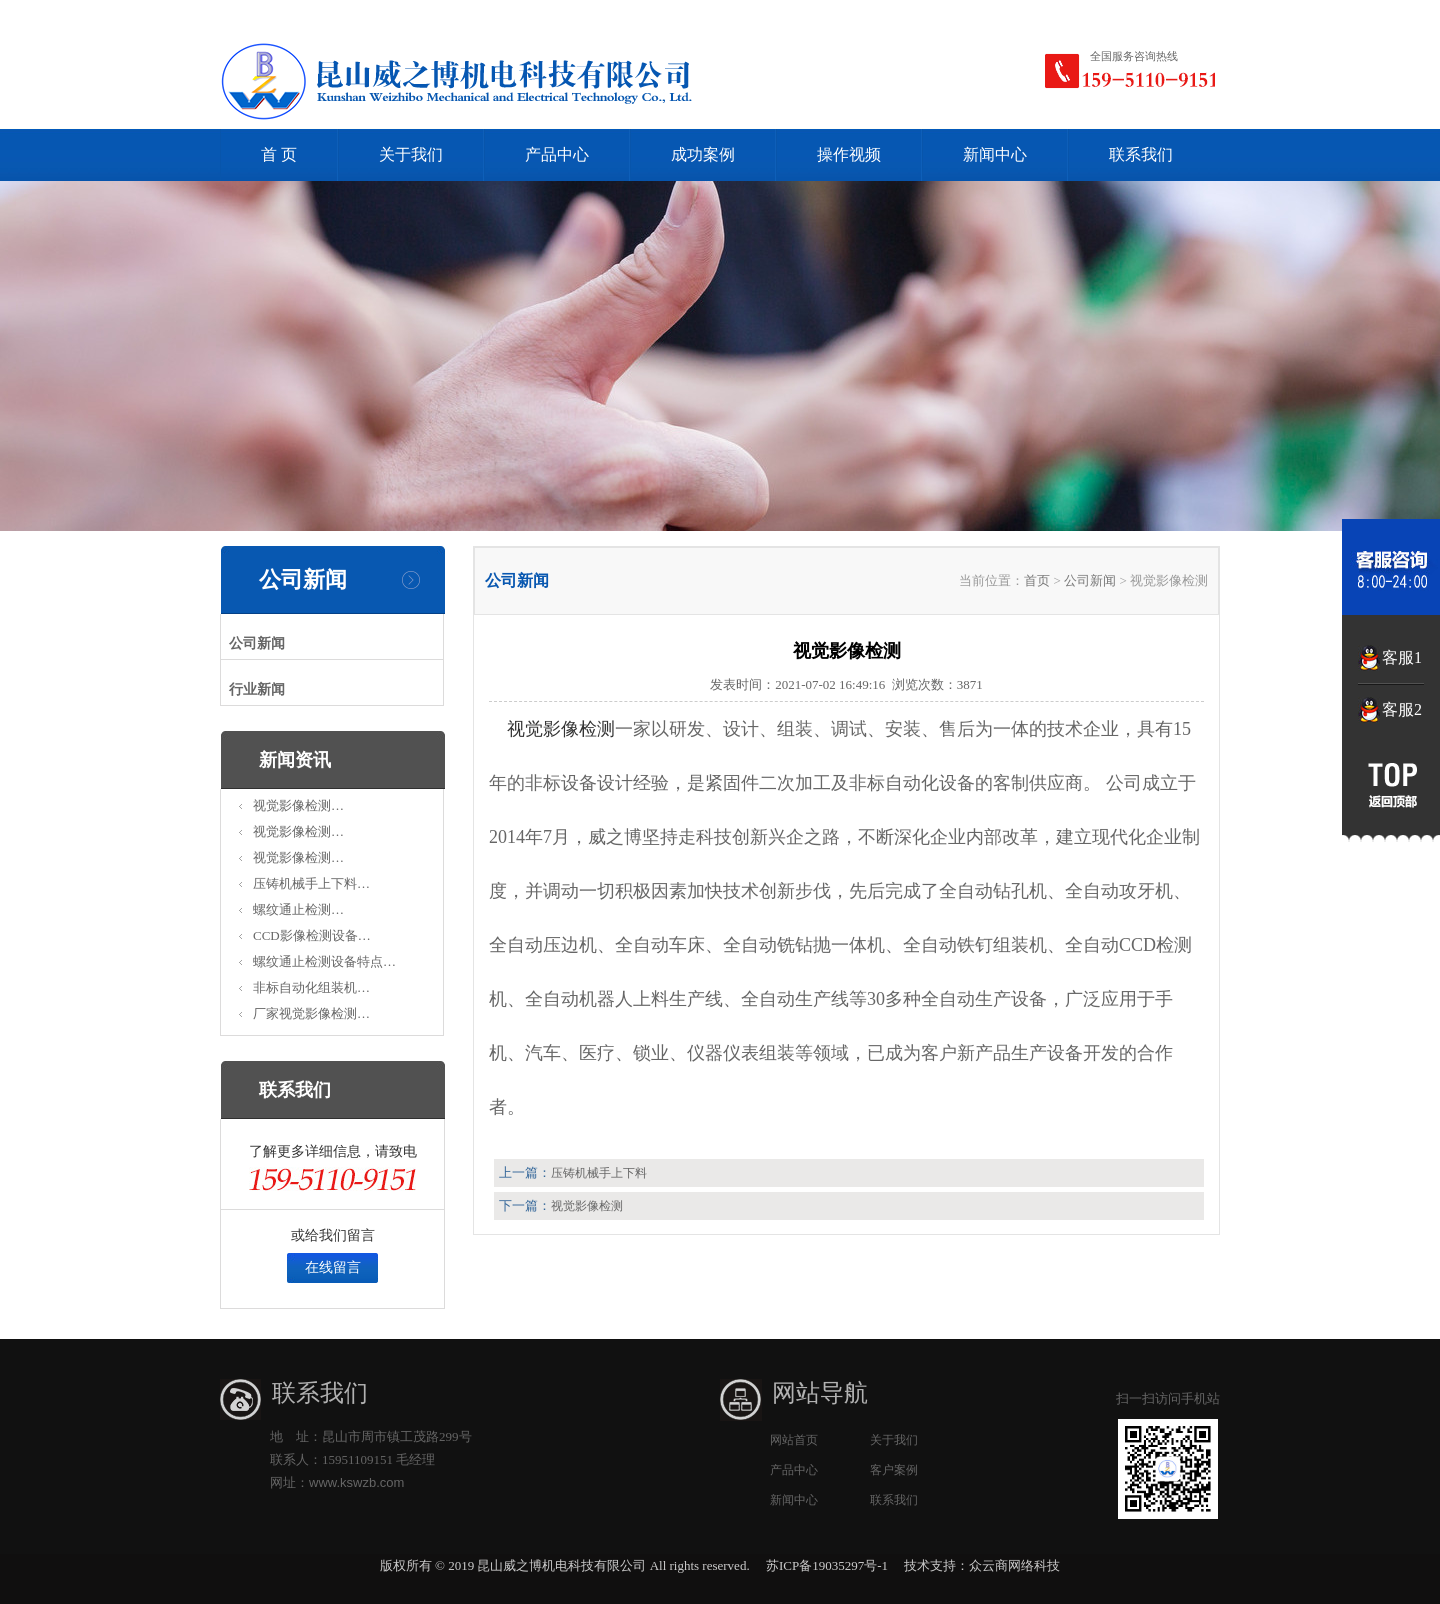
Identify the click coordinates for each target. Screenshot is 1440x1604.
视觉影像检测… (298, 805)
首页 (1037, 580)
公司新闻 (257, 643)
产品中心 (557, 154)
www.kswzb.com (356, 1482)
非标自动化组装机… (311, 987)
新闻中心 (995, 154)
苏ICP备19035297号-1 (827, 1565)
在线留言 (333, 1267)
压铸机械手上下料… (311, 883)
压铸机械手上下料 (599, 1173)
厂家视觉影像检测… (311, 1013)
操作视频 (849, 154)
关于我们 (411, 154)
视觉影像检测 (561, 729)
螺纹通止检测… (298, 909)
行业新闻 (257, 689)
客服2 (1402, 709)
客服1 (1402, 657)
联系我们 (1141, 154)
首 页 (279, 154)
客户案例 (894, 1470)
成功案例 (703, 154)
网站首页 (794, 1440)
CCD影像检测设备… (312, 935)
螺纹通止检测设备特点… (324, 961)
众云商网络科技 (1014, 1565)
